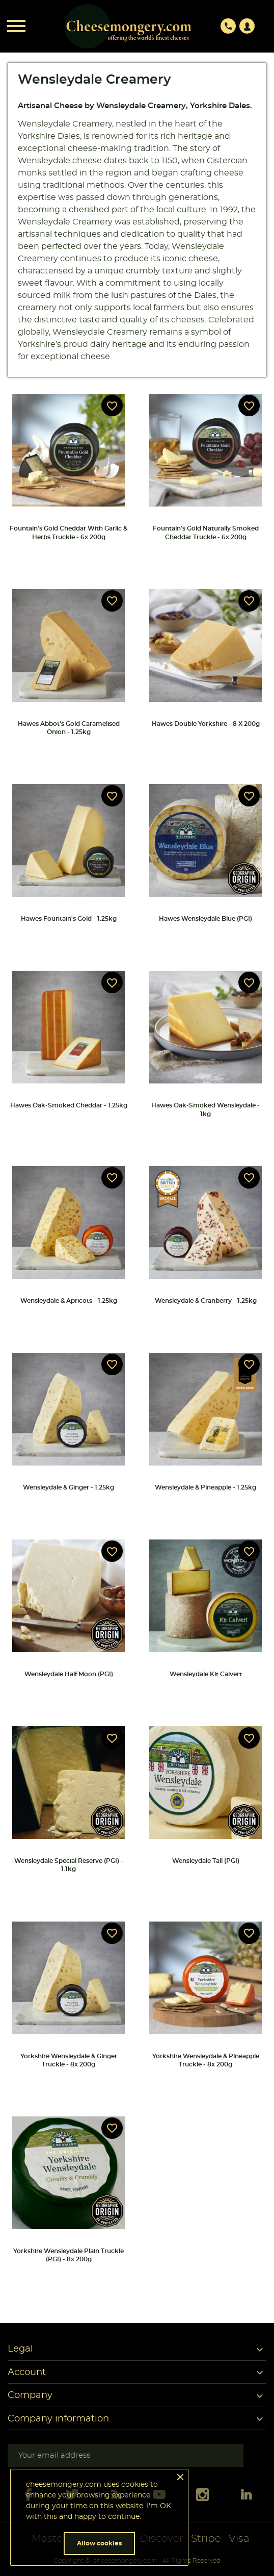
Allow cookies (99, 2543)
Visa (239, 2539)
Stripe (206, 2539)
